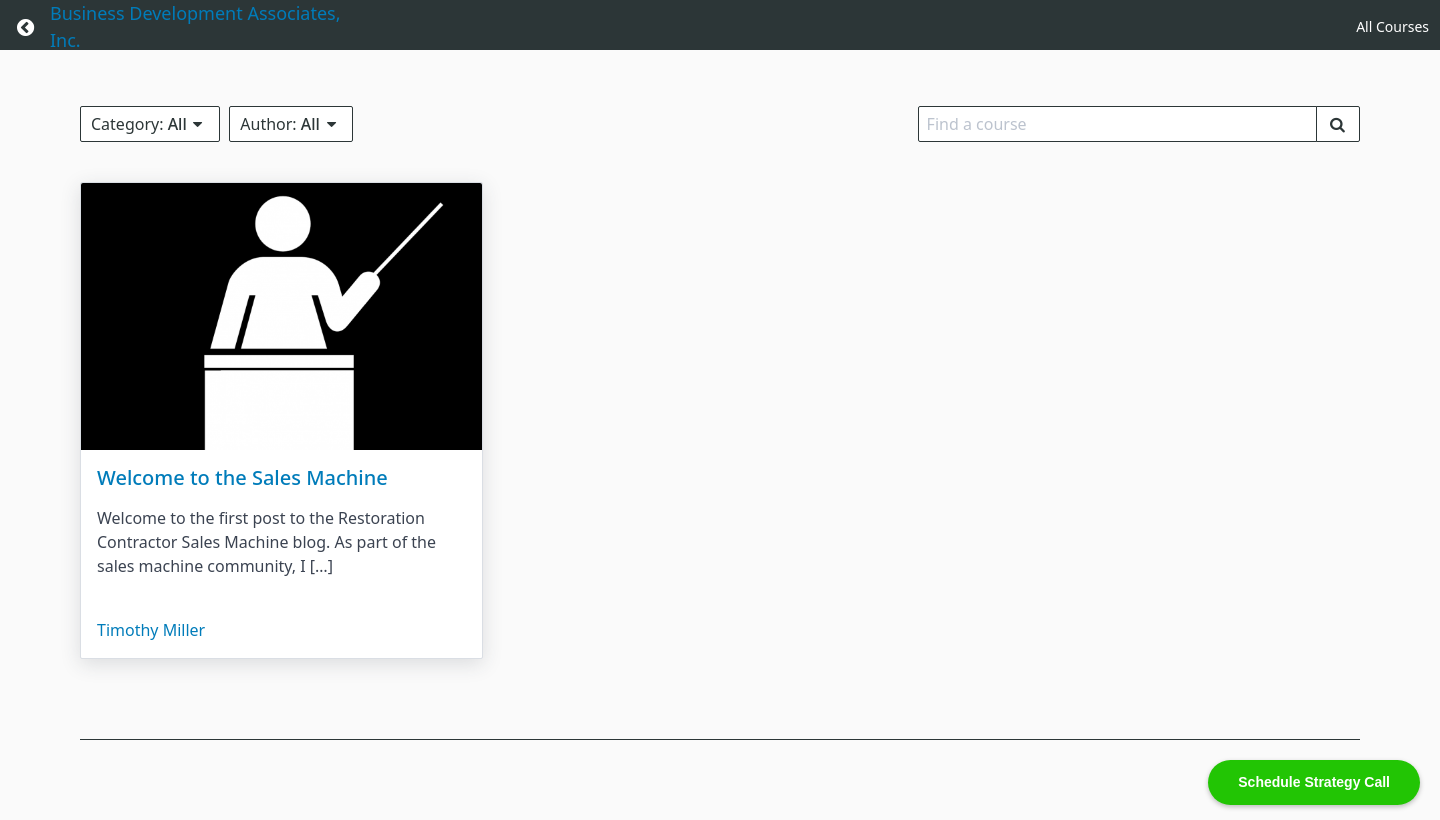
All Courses (1392, 26)
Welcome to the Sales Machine (242, 477)
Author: (291, 124)
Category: (150, 124)
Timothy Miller (151, 630)
